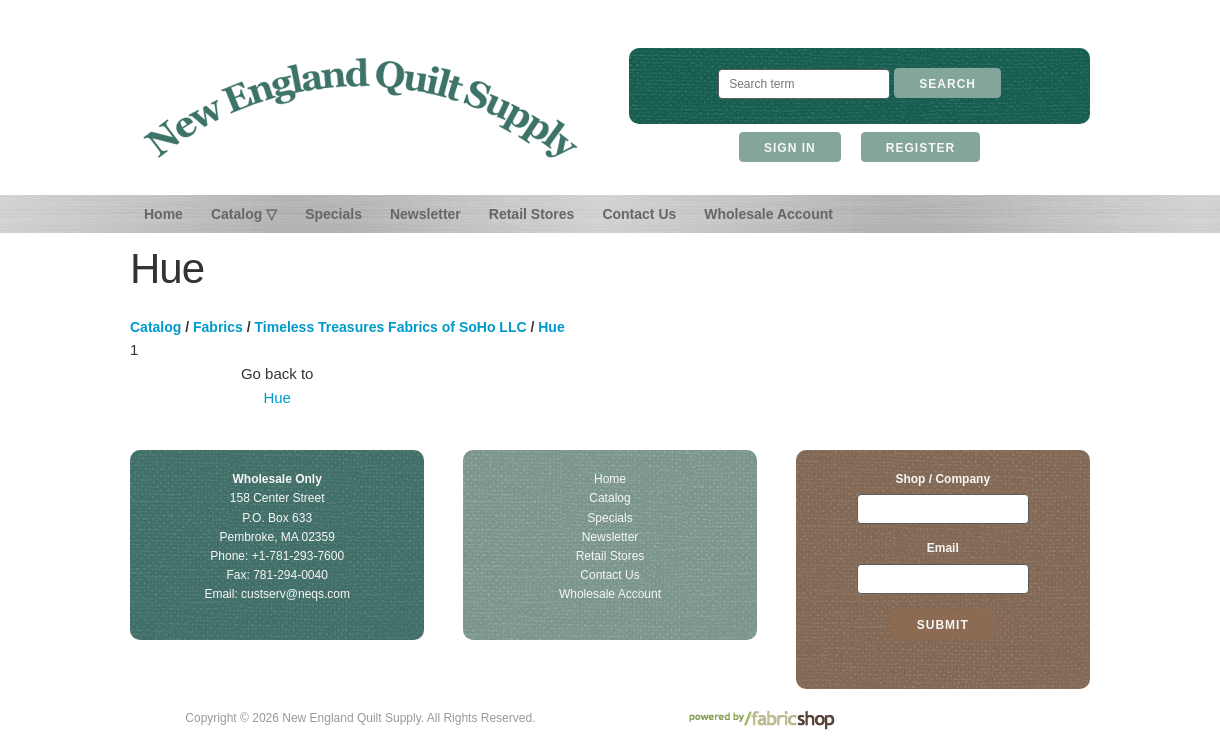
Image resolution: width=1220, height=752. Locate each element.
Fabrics (218, 327)
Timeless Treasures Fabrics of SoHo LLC (391, 327)
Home (163, 214)
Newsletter (425, 214)
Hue (551, 327)
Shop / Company (942, 479)
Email (943, 548)
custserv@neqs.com (295, 594)
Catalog (155, 327)
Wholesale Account (768, 214)
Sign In (790, 148)
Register (920, 148)
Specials (333, 214)
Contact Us (639, 214)
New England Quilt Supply (360, 108)
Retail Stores (532, 214)
